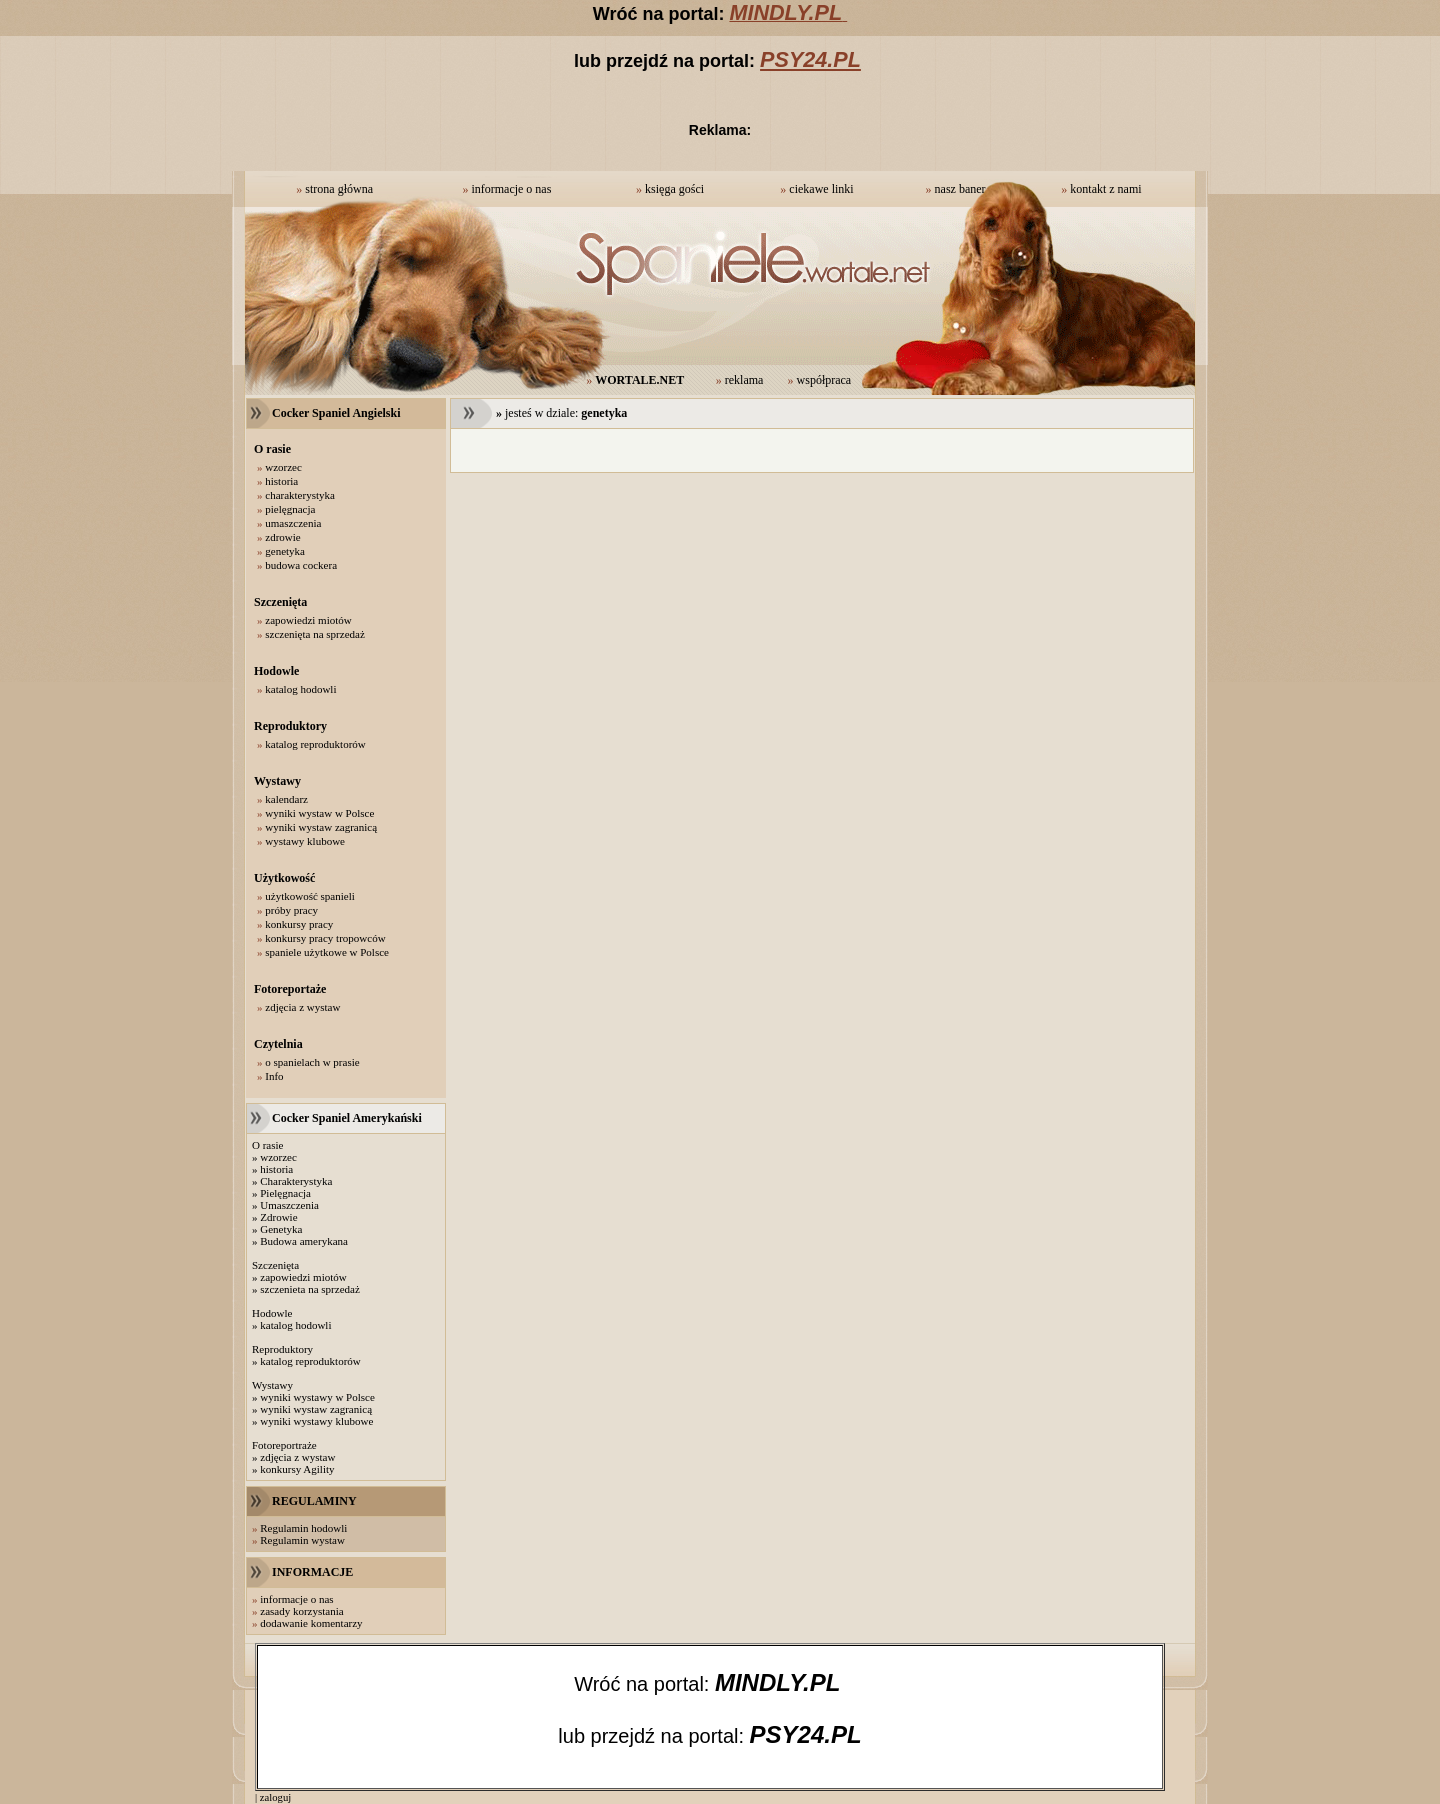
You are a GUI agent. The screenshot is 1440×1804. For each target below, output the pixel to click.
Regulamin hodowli (303, 1528)
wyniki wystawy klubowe (316, 1421)
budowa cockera (301, 565)
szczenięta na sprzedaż (315, 634)
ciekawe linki (821, 189)
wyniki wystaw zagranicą (321, 827)
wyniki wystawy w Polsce (317, 1397)
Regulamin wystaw (302, 1540)
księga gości (674, 189)
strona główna (339, 189)
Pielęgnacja (285, 1193)
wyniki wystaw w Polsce (319, 813)
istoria (280, 1169)
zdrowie (282, 537)
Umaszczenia (289, 1205)
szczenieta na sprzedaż (310, 1289)
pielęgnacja (290, 509)
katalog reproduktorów (315, 744)
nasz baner (960, 189)
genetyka (285, 551)
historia (281, 481)
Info (274, 1076)
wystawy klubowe (305, 841)
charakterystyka (300, 495)
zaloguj (275, 1797)
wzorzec (283, 467)
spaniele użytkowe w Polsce (327, 952)
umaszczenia (293, 523)
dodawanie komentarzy (311, 1623)
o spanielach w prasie (312, 1062)
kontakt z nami (1105, 189)
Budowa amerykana (304, 1241)
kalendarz (286, 799)
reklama (744, 380)
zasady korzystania (301, 1611)
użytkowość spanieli (310, 896)
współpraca (824, 380)
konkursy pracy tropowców (325, 938)
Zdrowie (278, 1217)
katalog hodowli (300, 689)
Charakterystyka (296, 1181)
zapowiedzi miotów (308, 620)
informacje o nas (511, 189)
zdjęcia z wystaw (302, 1007)
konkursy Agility (297, 1469)
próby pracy (291, 910)
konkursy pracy (299, 924)
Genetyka (281, 1229)
